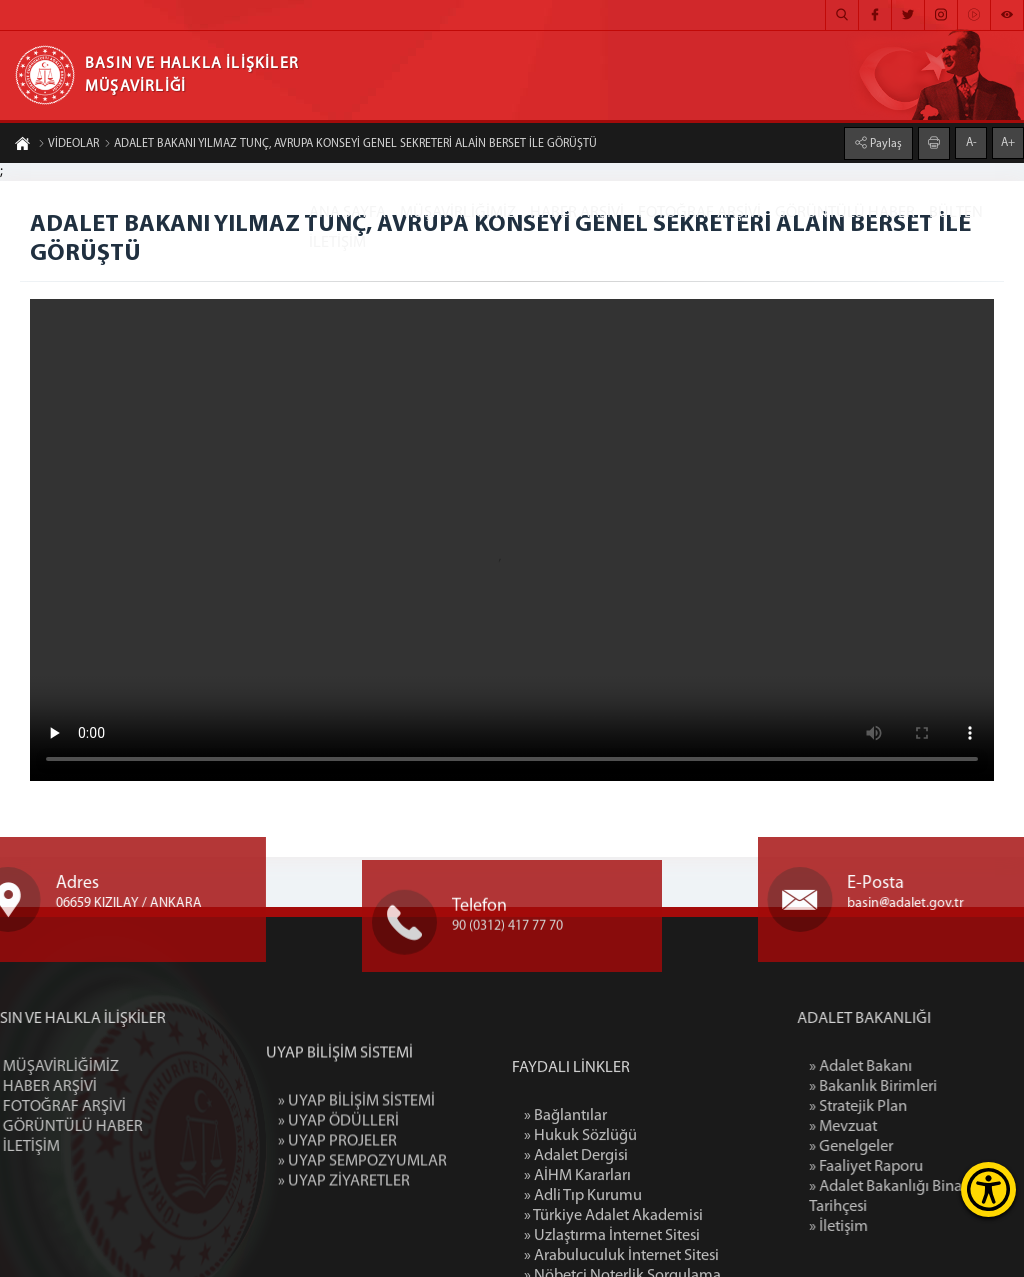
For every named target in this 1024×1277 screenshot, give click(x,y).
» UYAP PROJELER (337, 1199)
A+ (1008, 143)
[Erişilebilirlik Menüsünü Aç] (988, 1189)
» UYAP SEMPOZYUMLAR (362, 1219)
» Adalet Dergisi (576, 1238)
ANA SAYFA (347, 213)
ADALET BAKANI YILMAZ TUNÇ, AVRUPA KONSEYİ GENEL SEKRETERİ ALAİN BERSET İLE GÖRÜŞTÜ (350, 144)
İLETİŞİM (337, 243)
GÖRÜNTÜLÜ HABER (845, 213)
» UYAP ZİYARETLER (344, 1239)
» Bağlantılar (565, 1198)
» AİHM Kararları (577, 1258)
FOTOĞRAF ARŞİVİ (699, 213)
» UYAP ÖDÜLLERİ (338, 1179)
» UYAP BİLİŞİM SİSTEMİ (356, 1159)
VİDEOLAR (68, 144)
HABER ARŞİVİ (577, 213)
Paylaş (884, 144)
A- (971, 143)
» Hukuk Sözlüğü (580, 1218)
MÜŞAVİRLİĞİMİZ (458, 213)
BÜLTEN (956, 213)
